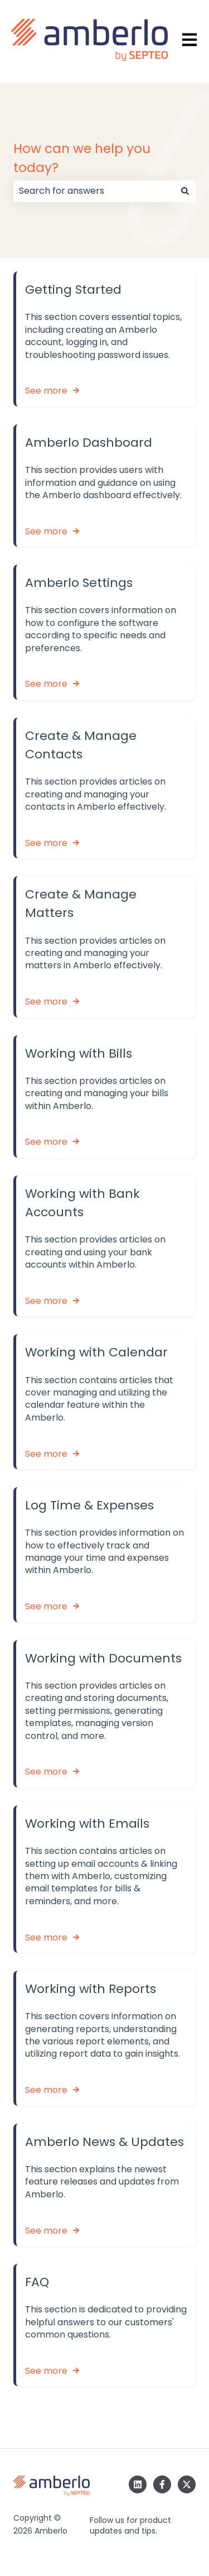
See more (46, 390)
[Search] (185, 191)
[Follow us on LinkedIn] (138, 2484)
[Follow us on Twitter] (187, 2484)
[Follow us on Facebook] (162, 2484)
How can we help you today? (81, 158)
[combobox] (93, 191)
